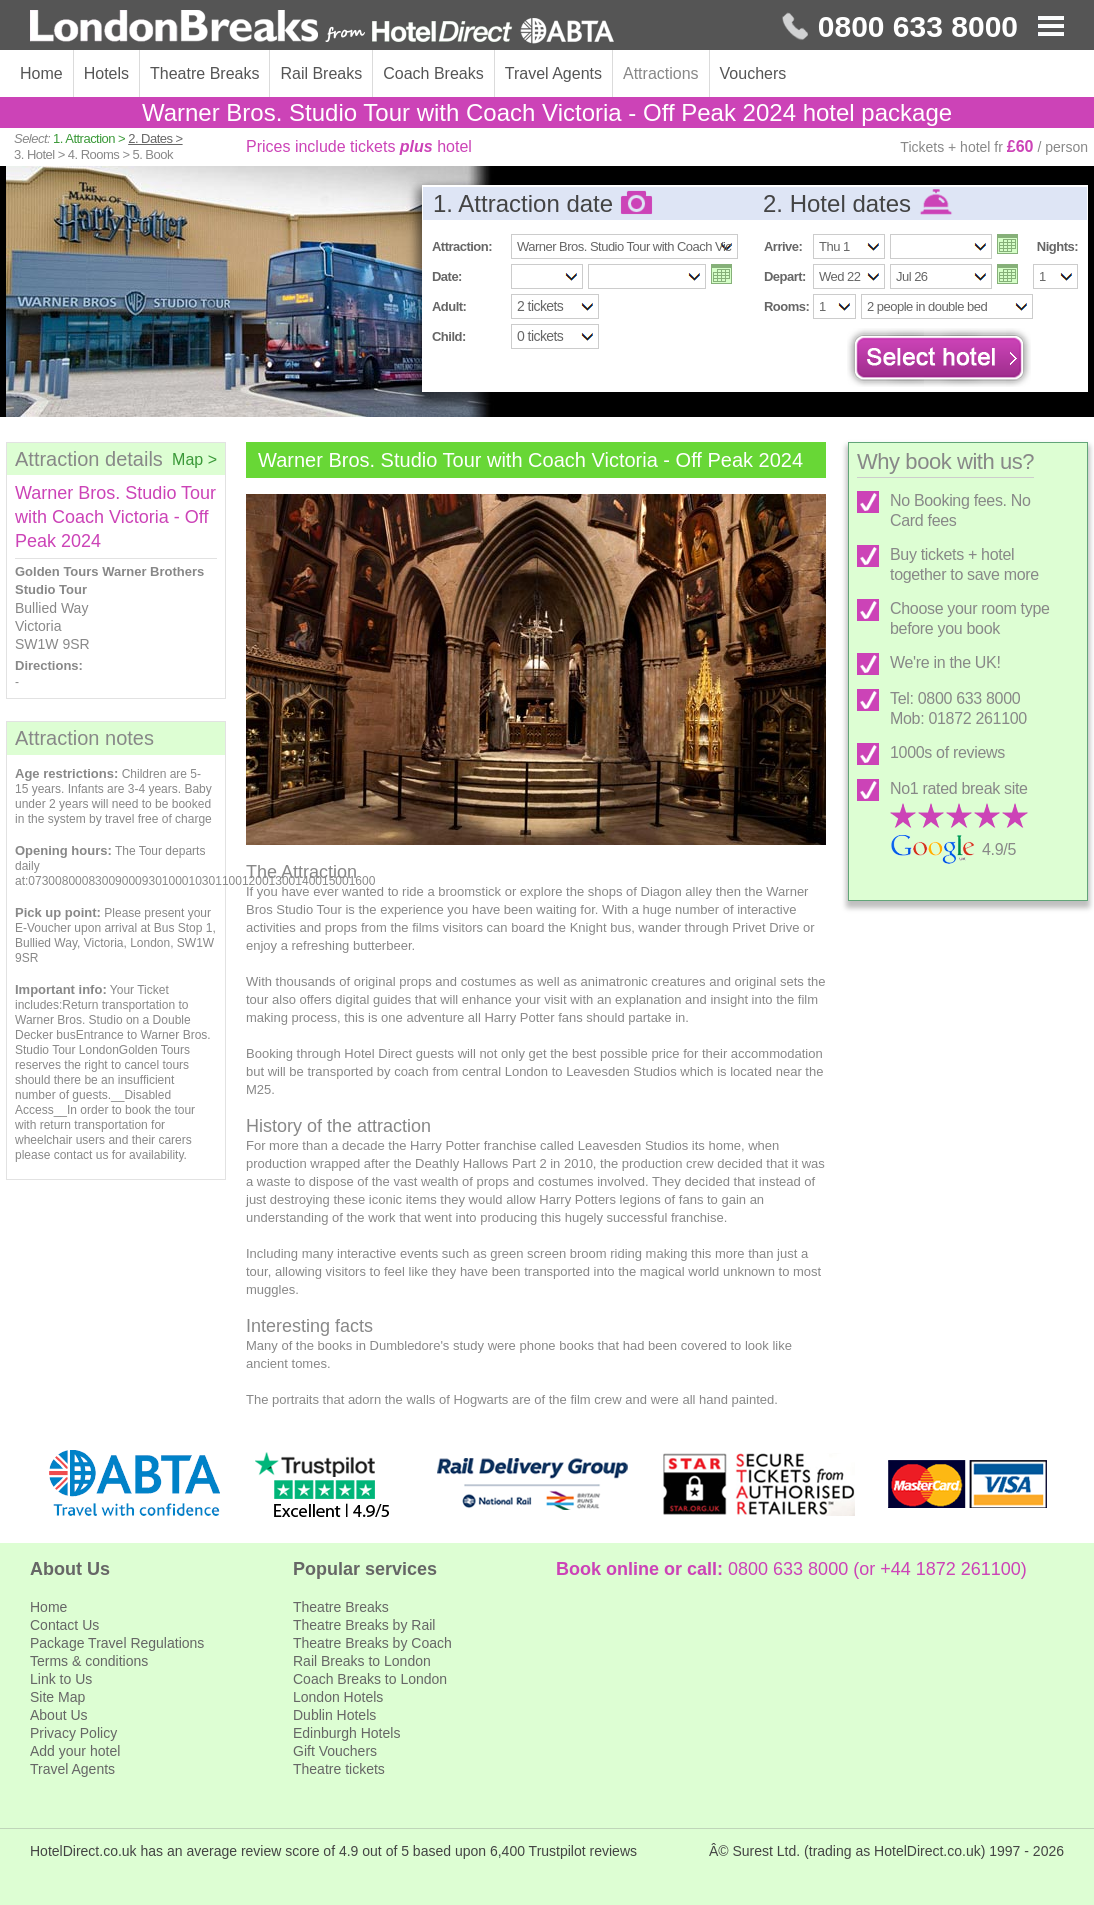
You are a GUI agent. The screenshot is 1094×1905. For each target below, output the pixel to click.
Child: (449, 336)
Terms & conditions (89, 1661)
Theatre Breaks (204, 73)
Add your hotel (75, 1751)
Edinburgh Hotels (346, 1733)
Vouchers (753, 73)
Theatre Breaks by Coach (372, 1643)
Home (41, 73)
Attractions (661, 73)
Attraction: (462, 246)
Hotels (106, 73)
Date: (447, 276)
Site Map (57, 1697)
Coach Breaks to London (370, 1679)
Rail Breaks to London (362, 1661)
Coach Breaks (433, 73)
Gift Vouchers (335, 1751)
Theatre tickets (339, 1769)
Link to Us (61, 1679)
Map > (194, 459)
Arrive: (783, 246)
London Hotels (338, 1697)
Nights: (1057, 246)
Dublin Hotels (334, 1715)
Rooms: (786, 306)
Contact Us (64, 1625)
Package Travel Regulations (117, 1643)
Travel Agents (553, 73)
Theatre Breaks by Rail (364, 1625)
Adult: (449, 306)
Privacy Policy (73, 1733)
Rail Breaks (321, 73)
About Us (59, 1715)
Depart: (785, 276)
